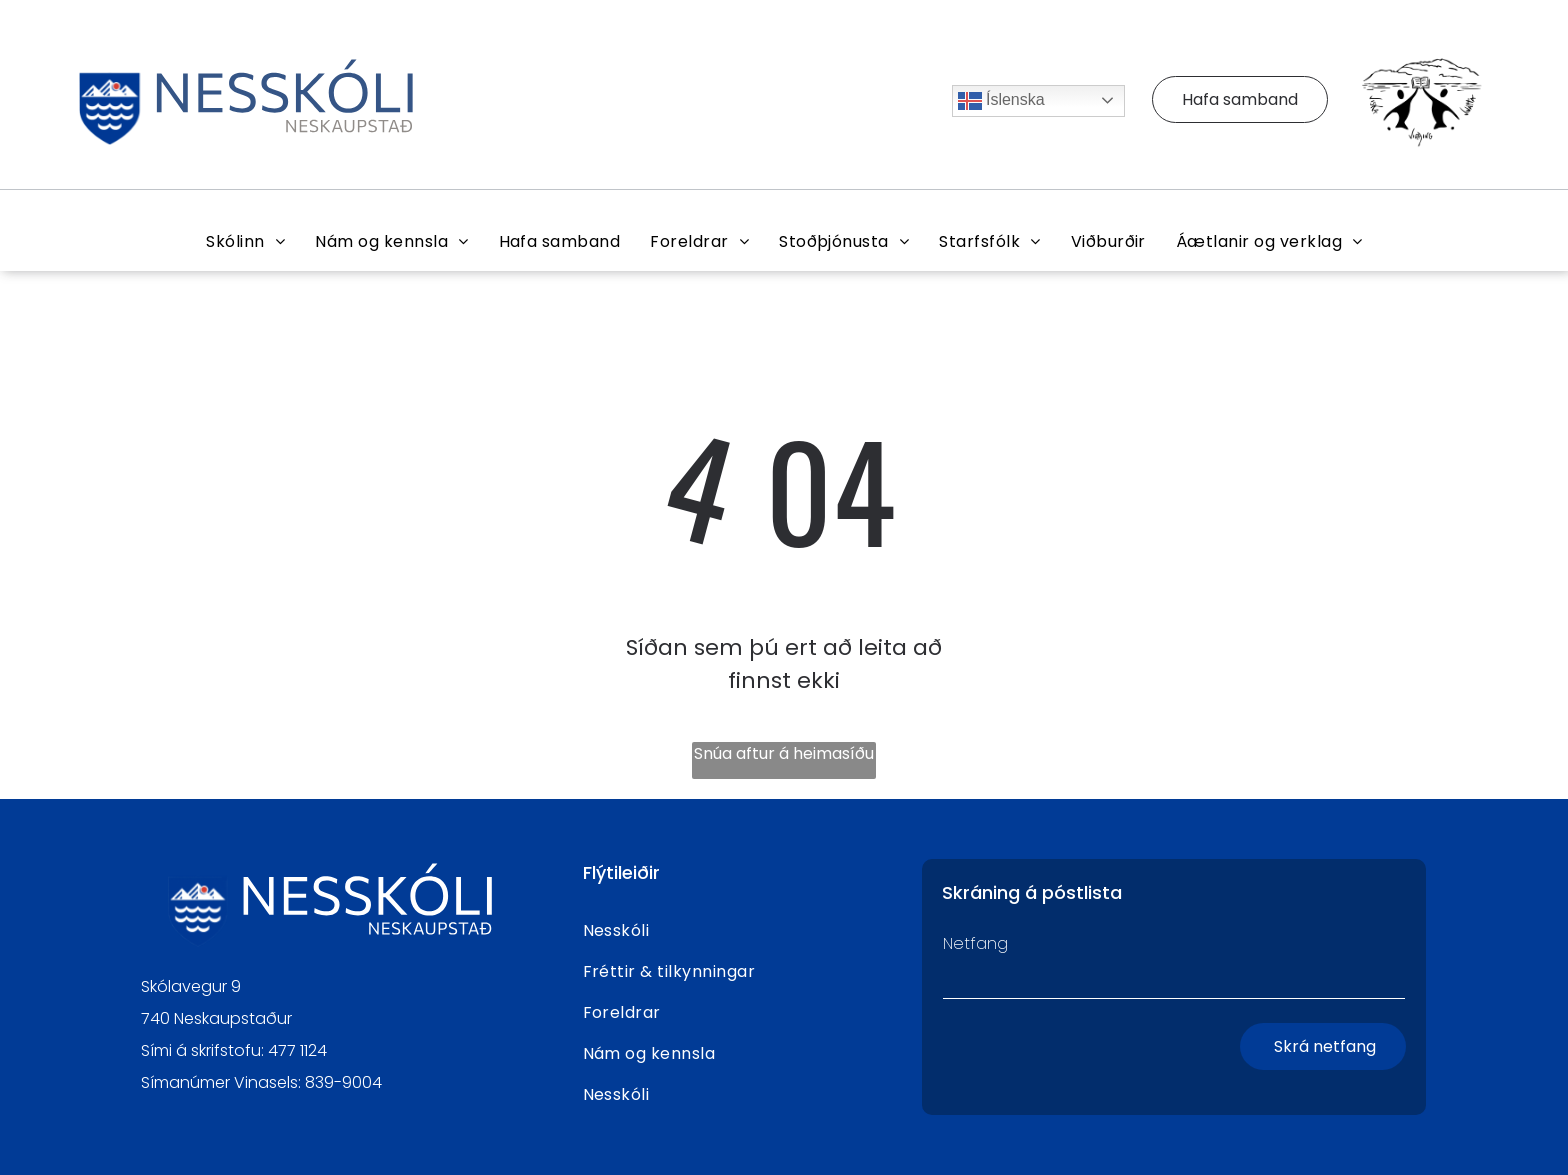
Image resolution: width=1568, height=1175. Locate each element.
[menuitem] (245, 241)
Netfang (975, 943)
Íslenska (1001, 101)
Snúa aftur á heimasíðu (784, 753)
